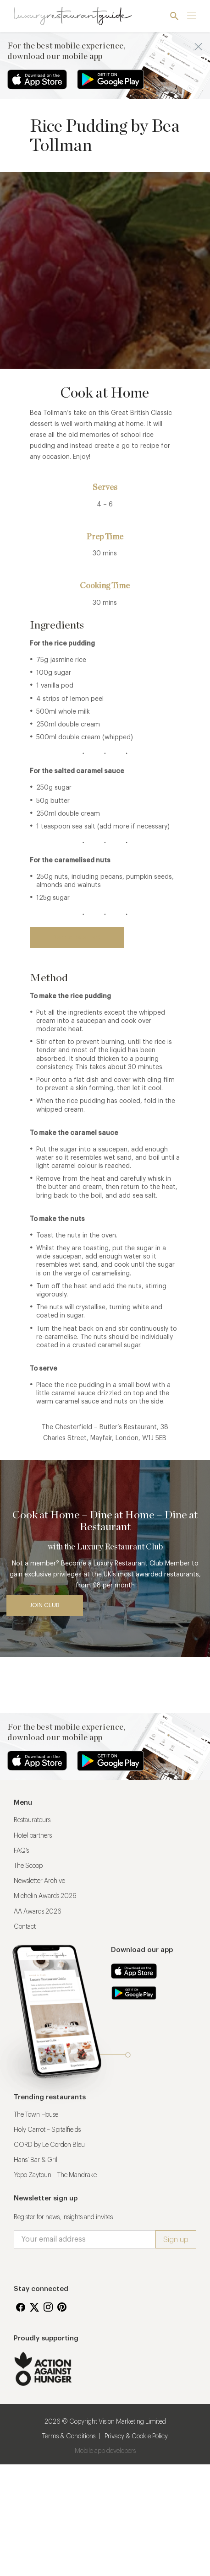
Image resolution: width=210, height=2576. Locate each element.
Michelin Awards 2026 (45, 1896)
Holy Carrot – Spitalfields (47, 2130)
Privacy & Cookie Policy (136, 2436)
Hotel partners (33, 1836)
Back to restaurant (77, 937)
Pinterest (62, 2307)
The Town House (36, 2115)
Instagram (48, 2307)
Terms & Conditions (68, 2436)
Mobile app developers (105, 2451)
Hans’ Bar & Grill (36, 2160)
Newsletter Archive (39, 1881)
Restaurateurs (32, 1820)
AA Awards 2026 (37, 1912)
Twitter (34, 2307)
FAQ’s (21, 1851)
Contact (25, 1927)
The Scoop (28, 1866)
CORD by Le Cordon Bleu (49, 2145)
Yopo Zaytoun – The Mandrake (55, 2175)
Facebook (21, 2307)
